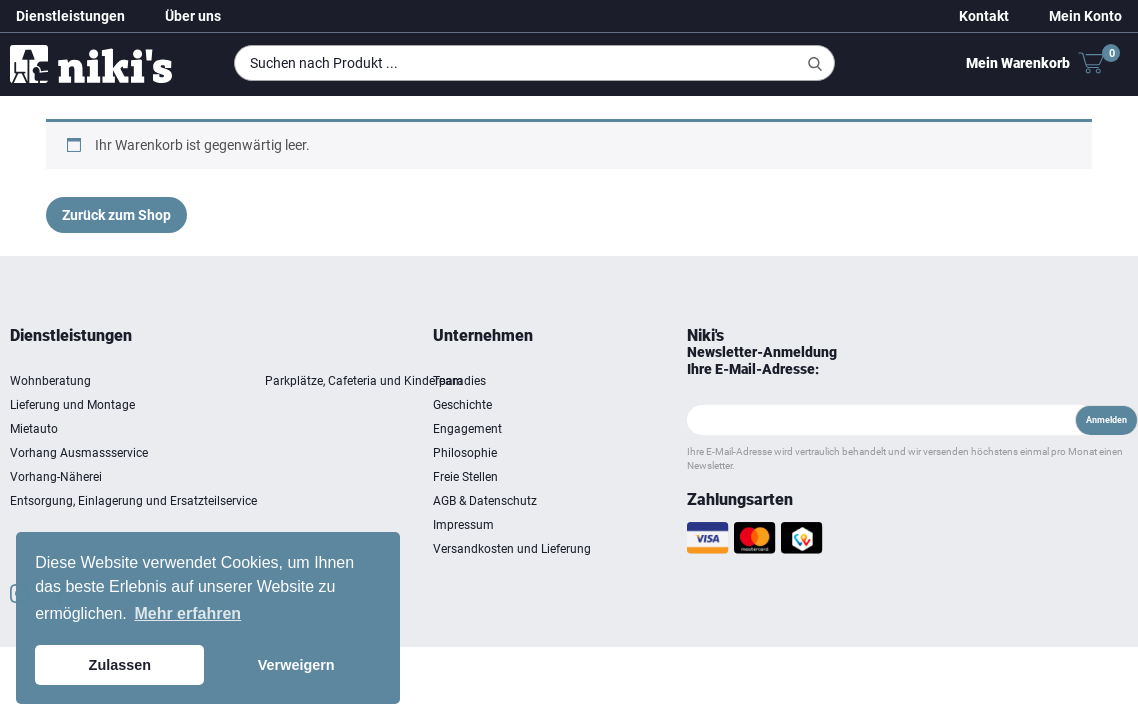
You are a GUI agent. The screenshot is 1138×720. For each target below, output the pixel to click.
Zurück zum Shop (116, 215)
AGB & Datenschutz (671, 501)
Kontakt (984, 16)
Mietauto (252, 429)
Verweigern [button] (296, 665)
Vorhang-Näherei (274, 477)
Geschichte (648, 405)
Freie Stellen (651, 477)
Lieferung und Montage (290, 405)
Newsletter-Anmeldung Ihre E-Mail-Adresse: (875, 360)
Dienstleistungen (70, 16)
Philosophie (651, 453)
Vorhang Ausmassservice (297, 453)
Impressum (649, 525)
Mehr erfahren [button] (187, 613)
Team (634, 381)
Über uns (193, 16)
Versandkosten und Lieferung (671, 561)
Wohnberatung (268, 381)
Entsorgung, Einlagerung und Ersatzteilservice (351, 501)
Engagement (653, 429)
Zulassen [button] (120, 665)
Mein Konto (1085, 16)
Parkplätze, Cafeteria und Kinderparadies (593, 381)
